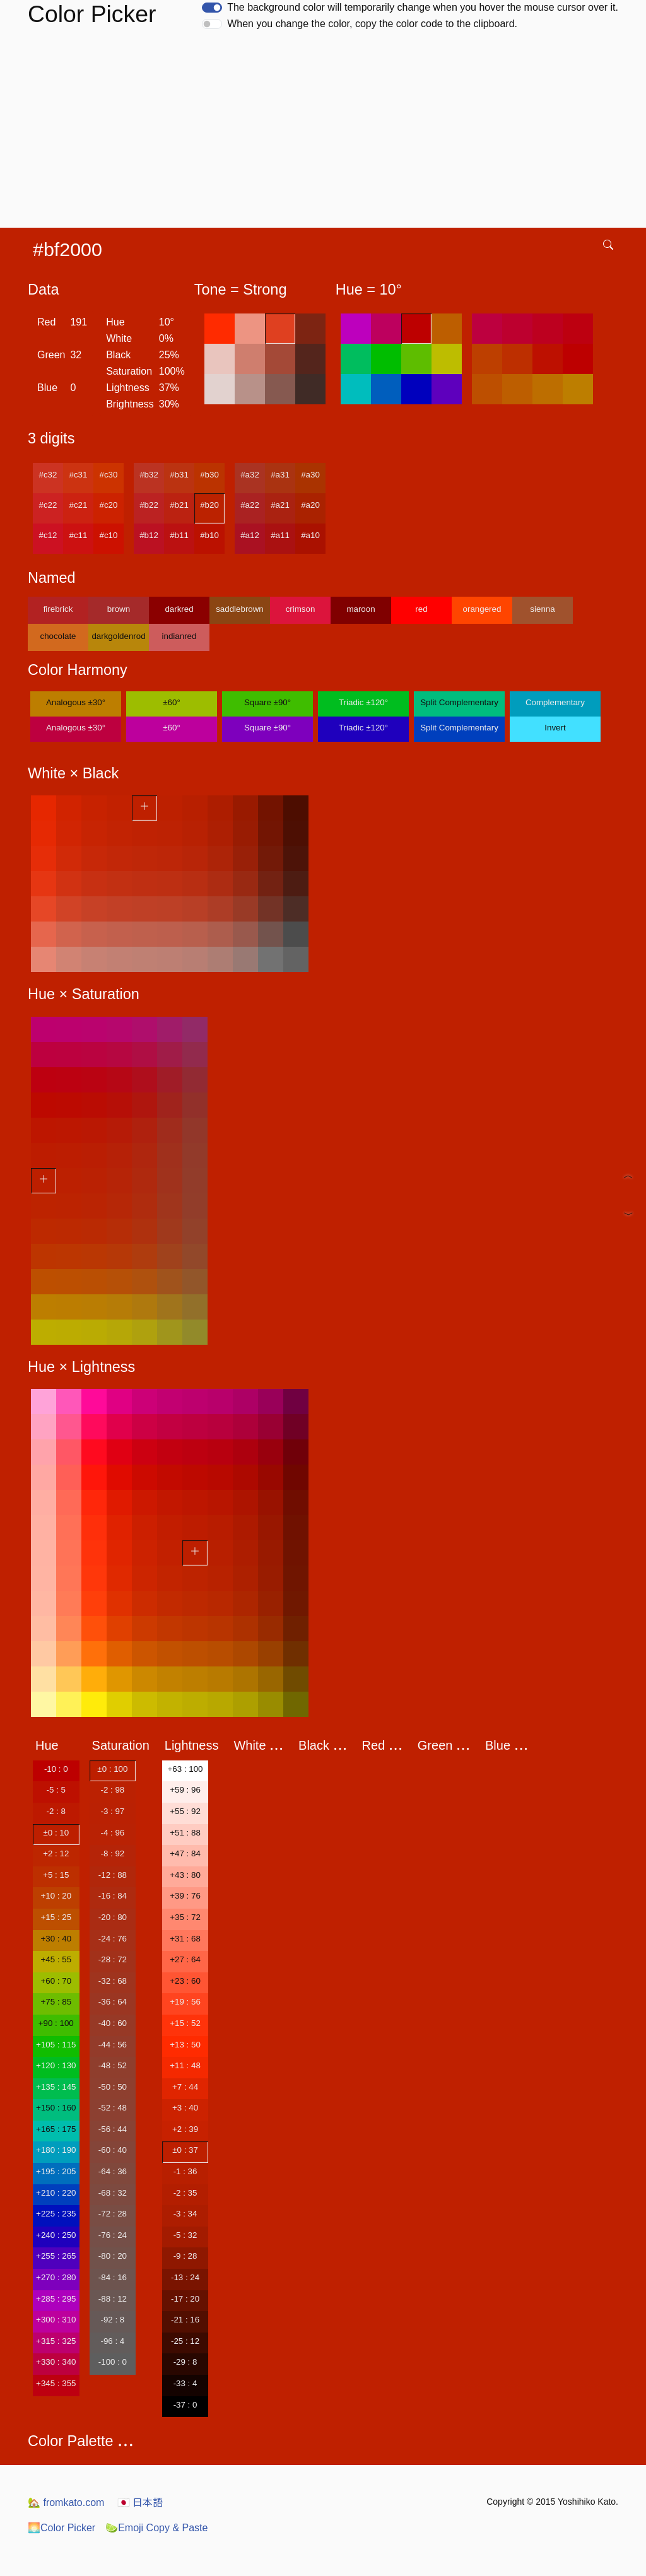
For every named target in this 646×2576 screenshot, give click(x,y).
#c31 (78, 474)
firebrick (58, 609)
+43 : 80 (185, 1875)
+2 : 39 (185, 2129)
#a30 (310, 474)
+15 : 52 (185, 2023)
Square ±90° (267, 702)
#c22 (48, 505)
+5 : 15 (56, 1875)
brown (118, 609)
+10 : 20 (56, 1895)
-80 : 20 (112, 2256)
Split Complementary (459, 702)
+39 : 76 (185, 1895)
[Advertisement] (325, 133)
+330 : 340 (56, 2362)
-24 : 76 (112, 1938)
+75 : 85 (56, 2001)
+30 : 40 (56, 1938)
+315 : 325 (56, 2341)
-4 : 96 (112, 1832)
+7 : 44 (185, 2087)
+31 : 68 (185, 1938)
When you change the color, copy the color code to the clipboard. (372, 23)
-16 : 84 (112, 1895)
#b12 (148, 535)
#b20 (209, 505)
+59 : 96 (185, 1789)
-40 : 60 (112, 2023)
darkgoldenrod (118, 636)
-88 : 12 (112, 2299)
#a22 (249, 505)
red (421, 609)
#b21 (179, 505)
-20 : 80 (112, 1917)
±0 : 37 (185, 2150)
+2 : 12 (56, 1853)
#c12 (48, 535)
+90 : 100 (56, 2023)
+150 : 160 (56, 2107)
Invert (554, 727)
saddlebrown (240, 609)
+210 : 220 (56, 2193)
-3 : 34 (185, 2213)
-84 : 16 (112, 2277)
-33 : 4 (185, 2383)
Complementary (555, 702)
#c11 (78, 535)
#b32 (148, 474)
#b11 (179, 535)
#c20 (109, 505)
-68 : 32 (112, 2193)
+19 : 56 (185, 2001)
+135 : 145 (56, 2087)
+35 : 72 (185, 1917)
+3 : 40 (185, 2107)
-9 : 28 (185, 2256)
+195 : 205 (56, 2171)
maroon (360, 609)
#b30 (209, 474)
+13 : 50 (185, 2044)
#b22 (148, 505)
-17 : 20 (185, 2299)
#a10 (310, 535)
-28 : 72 (112, 1959)
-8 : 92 (112, 1853)
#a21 (280, 505)
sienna (542, 609)
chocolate (58, 636)
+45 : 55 (56, 1959)
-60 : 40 (112, 2150)
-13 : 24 (185, 2277)
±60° (171, 702)
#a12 (249, 535)
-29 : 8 (185, 2362)
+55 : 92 (185, 1811)
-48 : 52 (112, 2065)
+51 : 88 (185, 1832)
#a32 (249, 474)
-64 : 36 (112, 2171)
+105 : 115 (56, 2044)
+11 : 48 (185, 2065)
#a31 (280, 474)
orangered (482, 609)
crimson (300, 609)
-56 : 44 (112, 2129)
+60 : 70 (56, 1981)
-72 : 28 (112, 2213)
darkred (179, 609)
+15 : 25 (56, 1917)
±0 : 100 (112, 1769)
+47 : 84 (185, 1853)
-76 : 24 (112, 2235)
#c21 (78, 505)
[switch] (212, 8)
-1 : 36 (185, 2171)
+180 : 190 (56, 2150)
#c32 (48, 474)
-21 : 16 (185, 2319)
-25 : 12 (185, 2341)
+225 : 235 (56, 2213)
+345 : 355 (56, 2383)
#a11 (280, 535)
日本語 (140, 2502)
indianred (179, 636)
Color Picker (61, 2527)
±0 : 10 (56, 1832)
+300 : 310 (56, 2319)
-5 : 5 (56, 1789)
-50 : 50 (112, 2087)
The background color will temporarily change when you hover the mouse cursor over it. (422, 7)
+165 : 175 (56, 2129)
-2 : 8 (56, 1811)
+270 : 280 (56, 2277)
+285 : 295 (56, 2299)
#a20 (310, 505)
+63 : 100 (185, 1769)
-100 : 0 (112, 2362)
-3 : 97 (112, 1811)
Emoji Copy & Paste (156, 2527)
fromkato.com (66, 2502)
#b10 (209, 535)
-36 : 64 (112, 2001)
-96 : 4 (112, 2341)
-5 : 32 (185, 2235)
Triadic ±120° (363, 702)
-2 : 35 (185, 2193)
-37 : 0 (185, 2404)
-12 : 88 (112, 1875)
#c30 (109, 474)
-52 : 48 (112, 2107)
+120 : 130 (56, 2065)
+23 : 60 (185, 1981)
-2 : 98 (112, 1789)
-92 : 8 (112, 2319)
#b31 (179, 474)
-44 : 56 (112, 2044)
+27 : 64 (185, 1959)
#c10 (109, 535)
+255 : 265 (56, 2256)
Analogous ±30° (75, 702)
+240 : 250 (56, 2235)
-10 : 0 (56, 1769)
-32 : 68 (112, 1981)
